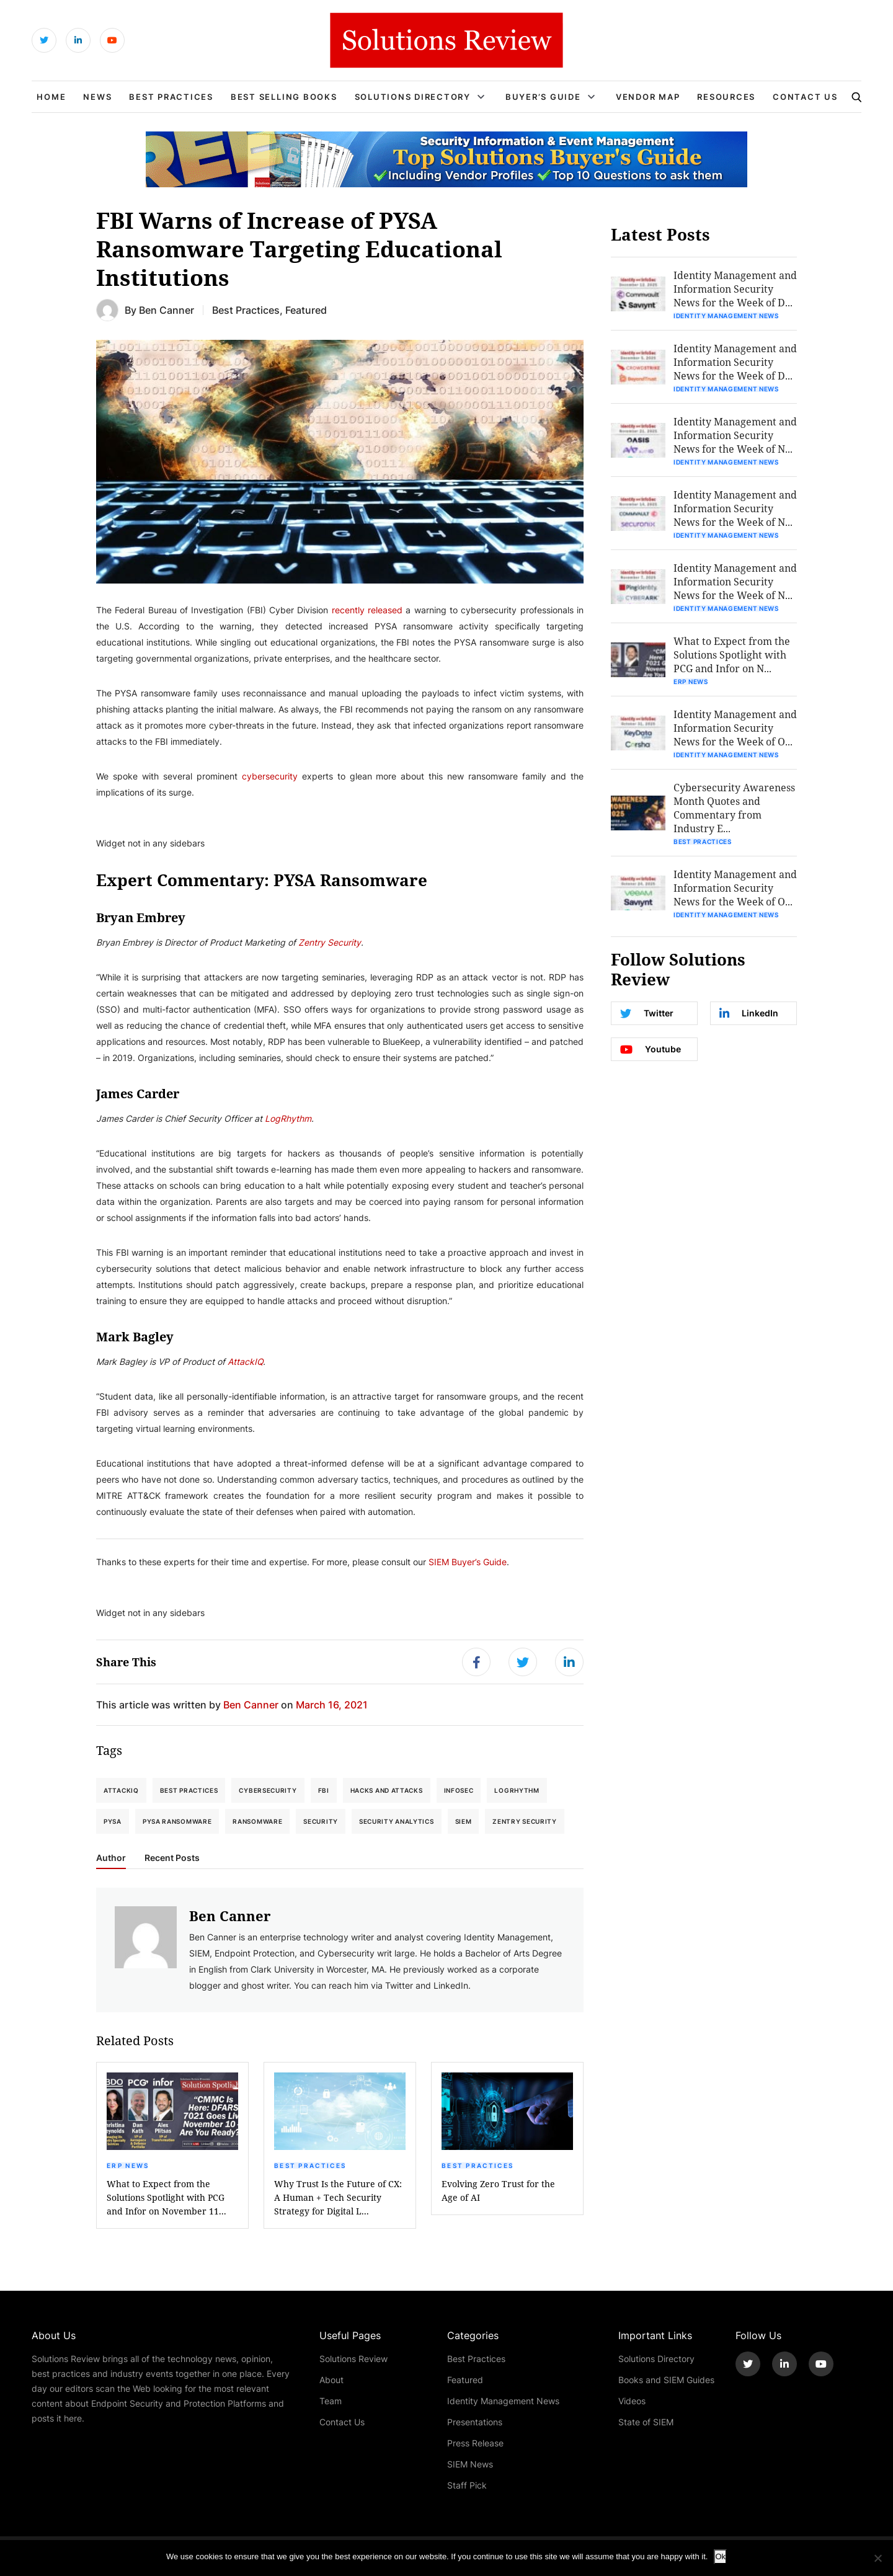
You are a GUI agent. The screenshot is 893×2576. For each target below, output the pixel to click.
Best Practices (171, 96)
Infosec (459, 1790)
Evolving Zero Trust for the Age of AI (498, 2190)
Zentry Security (524, 1821)
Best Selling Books (284, 96)
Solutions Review (353, 2359)
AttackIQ (121, 1790)
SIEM (463, 1821)
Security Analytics (396, 1821)
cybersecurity (270, 776)
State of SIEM (645, 2422)
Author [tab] (111, 1857)
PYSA (113, 1821)
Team (330, 2401)
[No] (877, 2558)
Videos (632, 2401)
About (331, 2380)
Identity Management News (726, 316)
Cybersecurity (267, 1790)
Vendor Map (648, 96)
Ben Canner (166, 310)
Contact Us (805, 96)
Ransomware (257, 1821)
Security (320, 1821)
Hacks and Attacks (386, 1790)
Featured (465, 2380)
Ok (720, 2556)
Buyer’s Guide (543, 96)
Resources (726, 96)
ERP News (128, 2165)
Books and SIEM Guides (666, 2380)
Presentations (474, 2422)
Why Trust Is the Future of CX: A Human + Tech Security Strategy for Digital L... (338, 2197)
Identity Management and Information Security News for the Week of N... (735, 435)
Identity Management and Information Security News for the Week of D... (735, 289)
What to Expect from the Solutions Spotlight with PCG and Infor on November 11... (166, 2197)
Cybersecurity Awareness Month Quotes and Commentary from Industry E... (734, 808)
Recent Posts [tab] (172, 1857)
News (97, 96)
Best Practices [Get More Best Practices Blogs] (246, 310)
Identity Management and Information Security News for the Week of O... (735, 728)
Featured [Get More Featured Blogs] (306, 310)
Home (51, 96)
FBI (323, 1790)
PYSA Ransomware (177, 1821)
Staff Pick (467, 2485)
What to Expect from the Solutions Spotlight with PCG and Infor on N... (731, 654)
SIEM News (470, 2464)
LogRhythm (516, 1790)
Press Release (475, 2443)
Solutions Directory (413, 96)
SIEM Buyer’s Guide (468, 1562)
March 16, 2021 (332, 1704)
